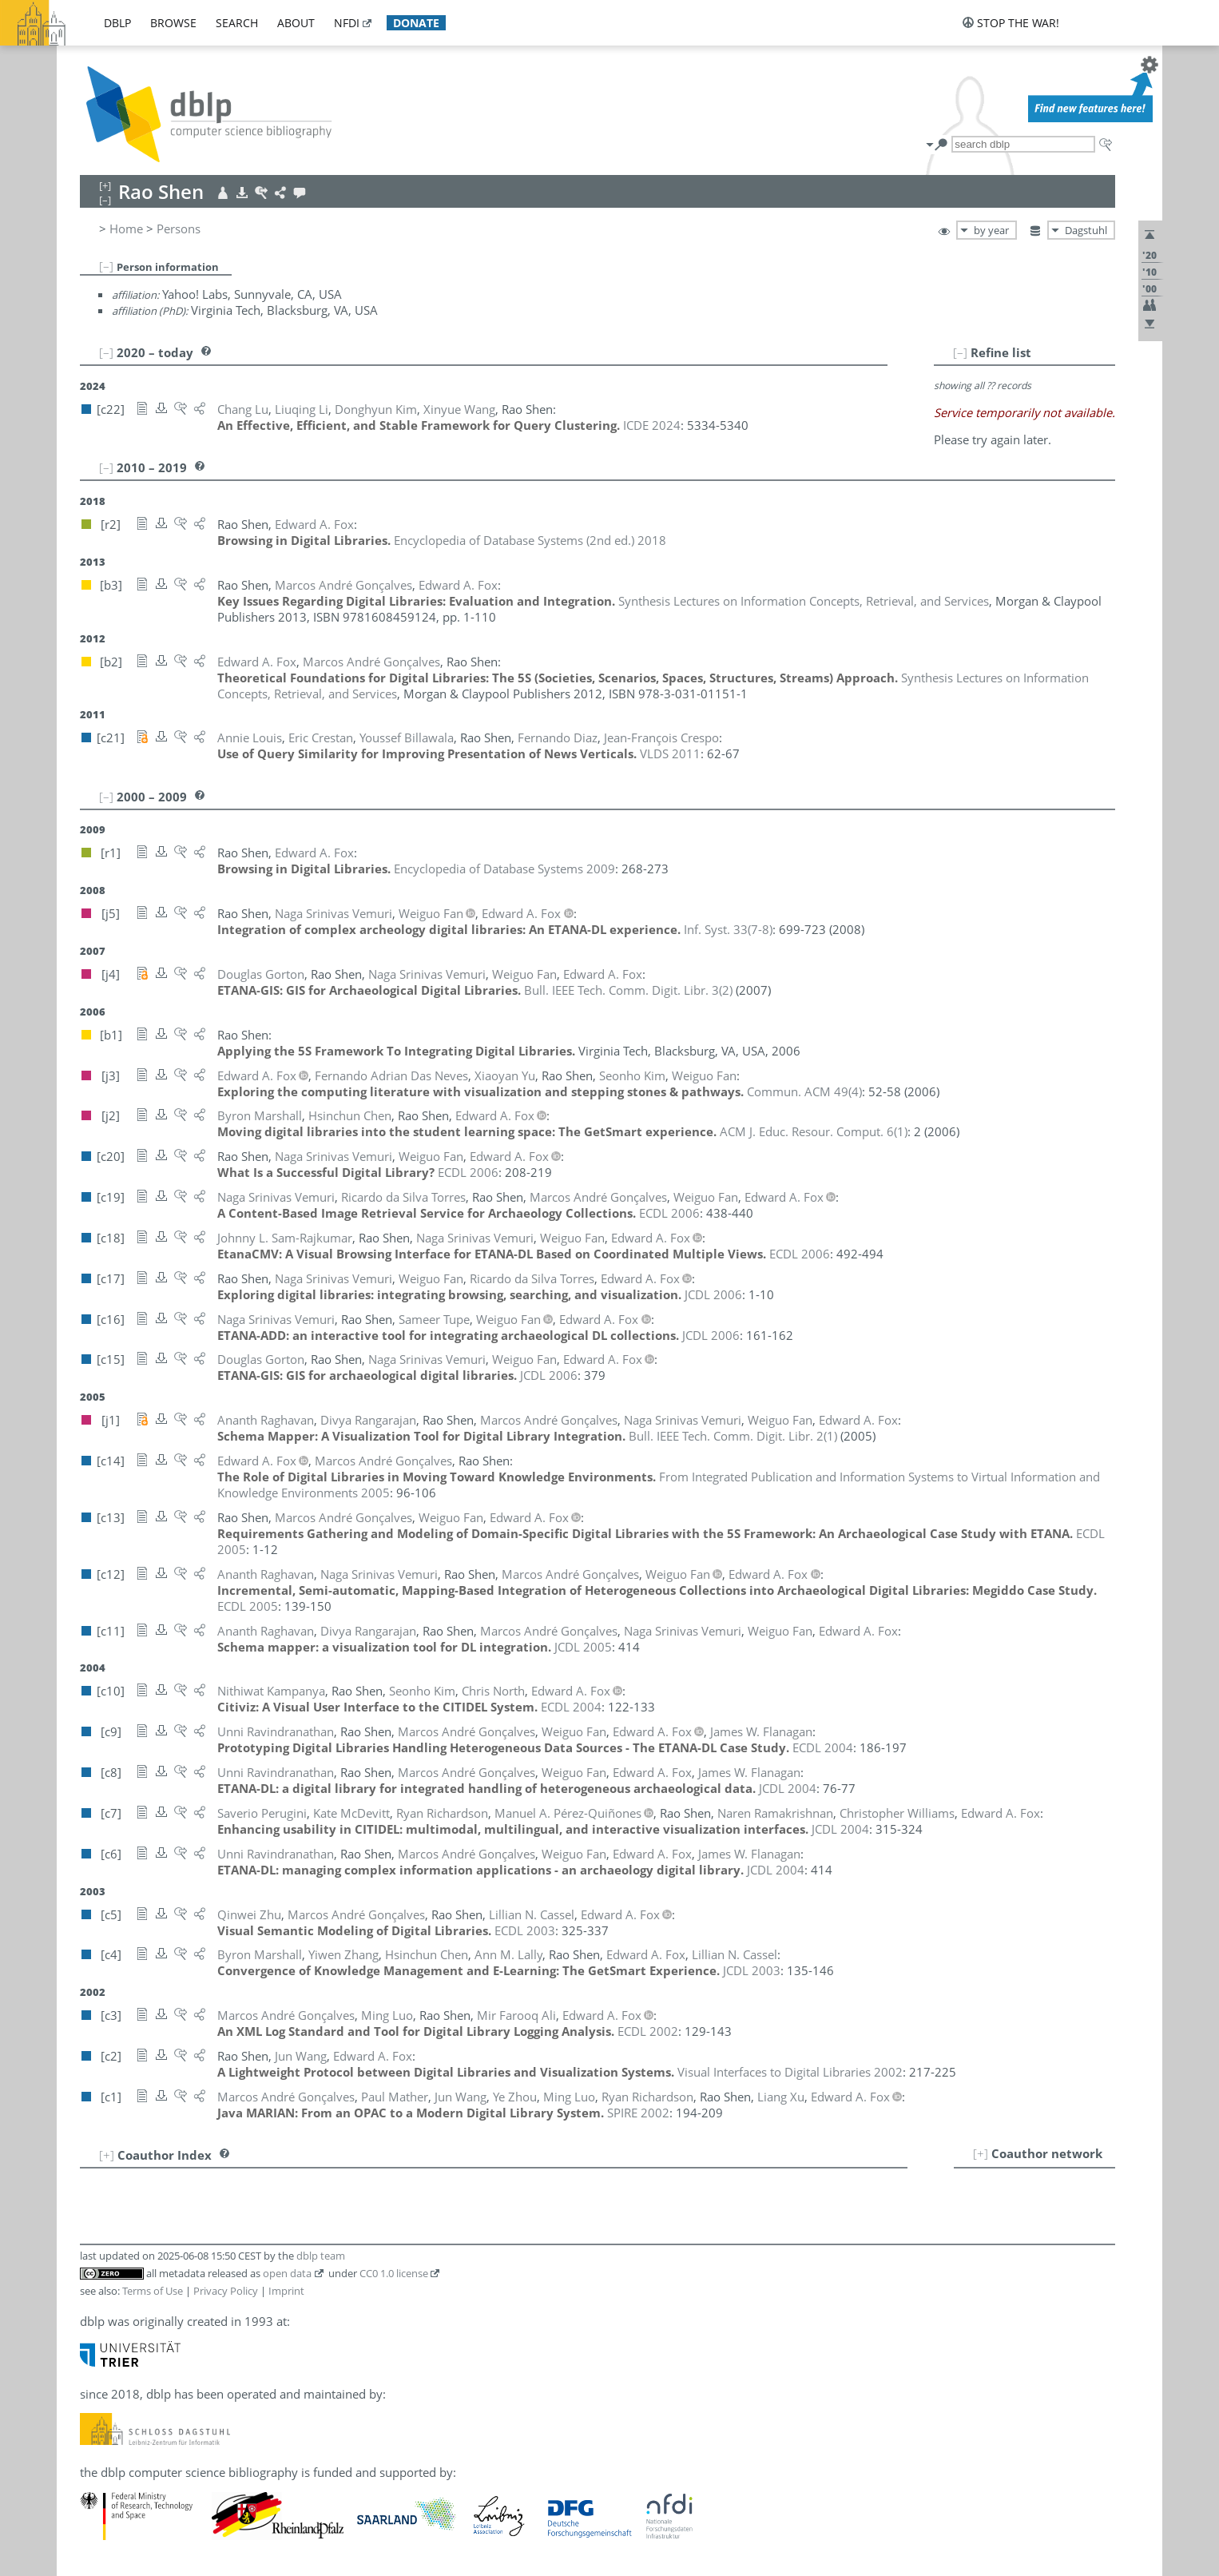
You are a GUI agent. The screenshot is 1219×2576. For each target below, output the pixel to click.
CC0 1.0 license (393, 2273)
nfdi (346, 22)
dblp (117, 22)
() (728, 929)
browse (173, 22)
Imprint (286, 2291)
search (237, 22)
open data (287, 2273)
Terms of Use (152, 2291)
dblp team (320, 2255)
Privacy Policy (225, 2291)
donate (416, 22)
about (296, 22)
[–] (106, 266)
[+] (980, 2153)
